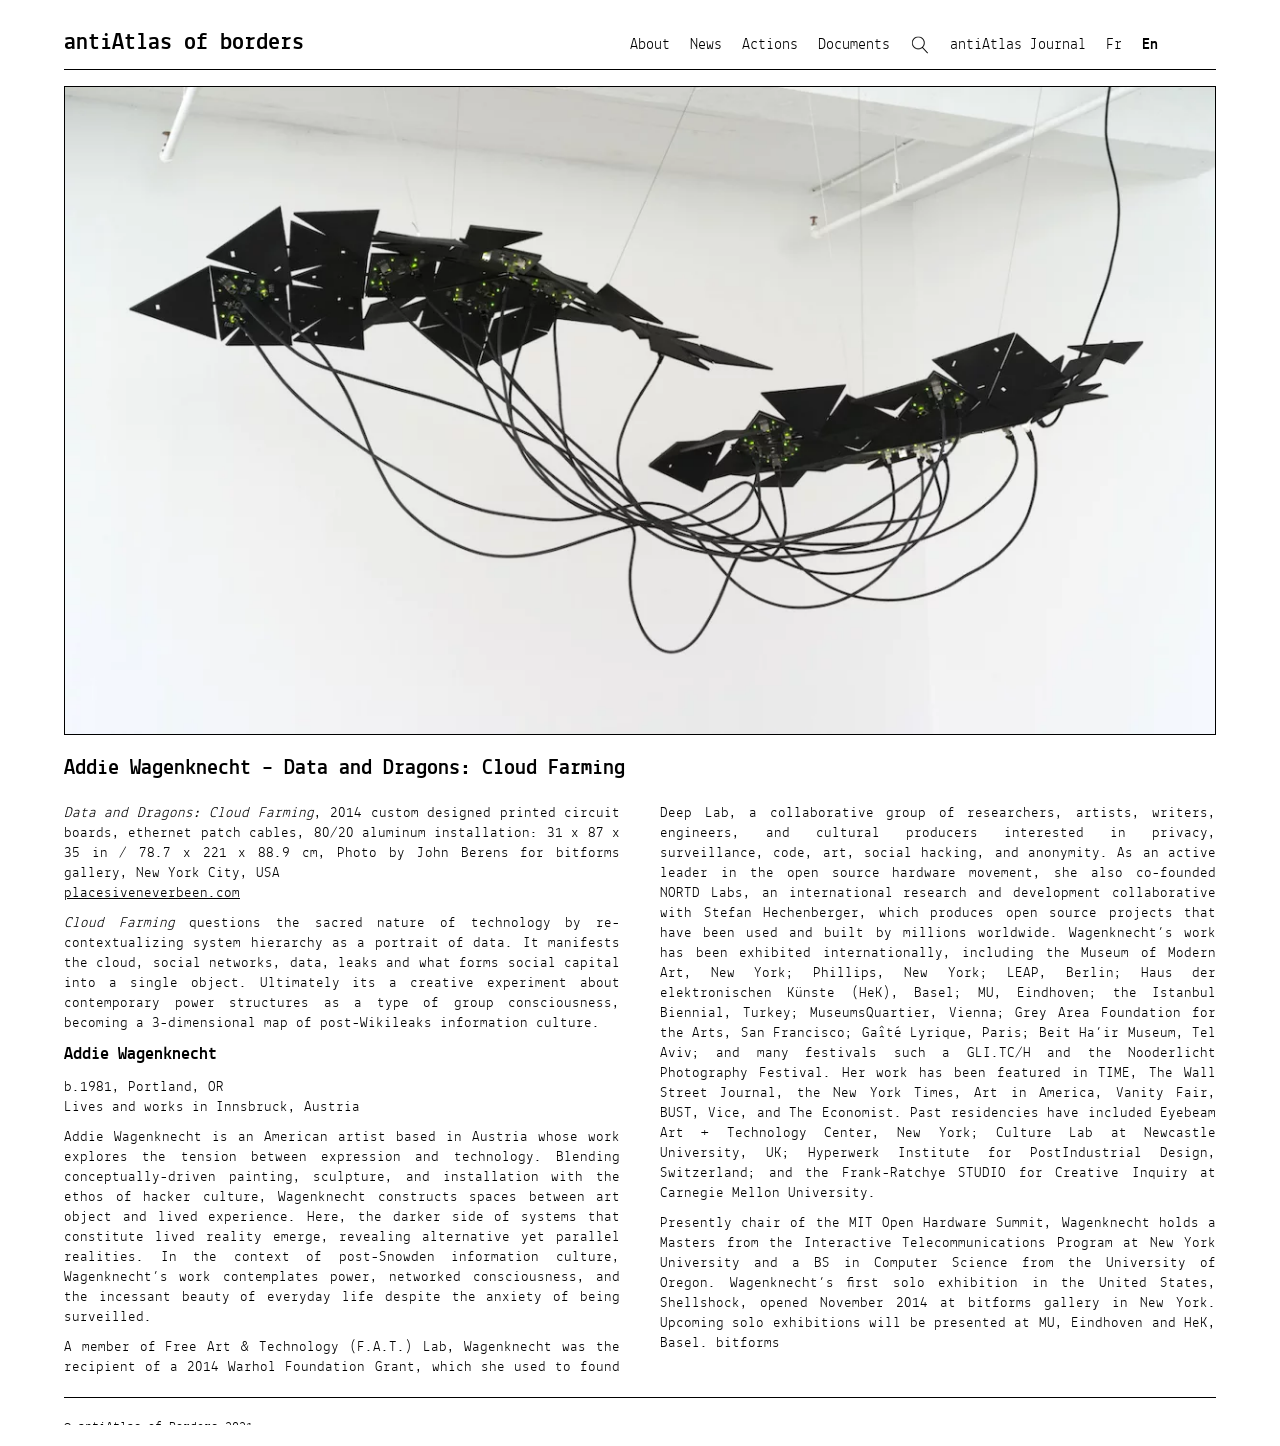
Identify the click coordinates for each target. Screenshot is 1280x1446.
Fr (1114, 45)
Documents (854, 45)
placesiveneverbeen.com (152, 893)
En (1150, 45)
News (706, 45)
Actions (770, 45)
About (650, 45)
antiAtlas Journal (1018, 45)
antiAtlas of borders (184, 43)
